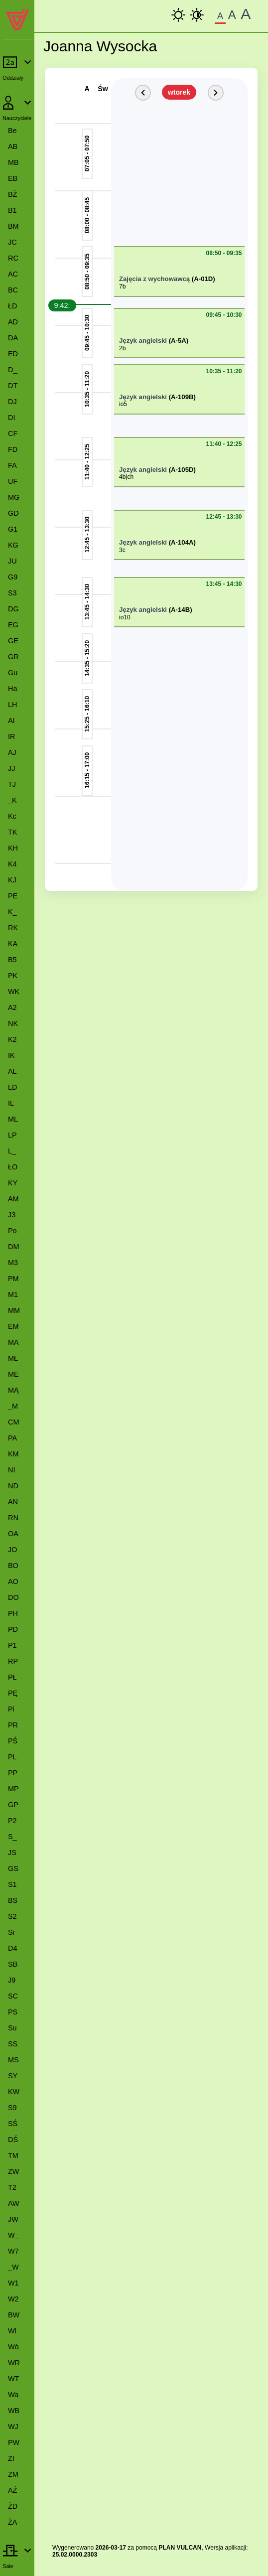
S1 (12, 1884)
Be (12, 131)
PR (13, 1725)
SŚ (12, 2124)
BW (13, 2315)
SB (12, 1964)
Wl (12, 2331)
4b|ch (126, 476)
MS (13, 2060)
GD (13, 513)
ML (13, 1119)
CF (12, 433)
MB (13, 162)
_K (12, 800)
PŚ (12, 1741)
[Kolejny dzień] (216, 93)
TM (13, 2155)
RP (13, 1661)
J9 (11, 1980)
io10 (125, 617)
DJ (12, 402)
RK (13, 928)
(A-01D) (203, 279)
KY (12, 1183)
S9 (12, 2108)
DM (13, 1247)
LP (12, 1135)
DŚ (13, 2140)
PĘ (12, 1693)
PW (13, 2442)
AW (13, 2203)
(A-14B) (180, 609)
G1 (12, 529)
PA (12, 1438)
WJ (13, 2427)
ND (13, 1486)
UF (12, 481)
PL (12, 1757)
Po (12, 1231)
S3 (12, 593)
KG (13, 545)
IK (11, 1055)
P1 (12, 1645)
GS (13, 1868)
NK (13, 1023)
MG (13, 497)
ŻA (12, 2522)
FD (12, 449)
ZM (13, 2474)
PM (13, 1279)
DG (13, 609)
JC (12, 242)
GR (13, 657)
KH (13, 848)
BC (13, 290)
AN (13, 1502)
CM (13, 1422)
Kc (12, 816)
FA (12, 465)
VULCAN (188, 2547)
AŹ (12, 2490)
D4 (12, 1948)
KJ (12, 880)
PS (12, 2012)
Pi (11, 1709)
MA (13, 1342)
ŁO (12, 1167)
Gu (12, 673)
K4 (12, 864)
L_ (12, 1151)
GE (13, 641)
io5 (123, 404)
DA (13, 338)
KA (12, 944)
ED (13, 354)
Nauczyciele (16, 118)
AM (13, 1199)
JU (12, 561)
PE (12, 896)
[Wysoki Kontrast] (197, 15)
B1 (12, 210)
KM (13, 1454)
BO (13, 1566)
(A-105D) (182, 469)
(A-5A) (179, 340)
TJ (12, 784)
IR (11, 736)
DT (12, 386)
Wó (13, 2347)
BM (13, 226)
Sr (11, 1932)
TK (12, 832)
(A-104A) (182, 542)
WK (13, 992)
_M (13, 1406)
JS (12, 1853)
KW (13, 2092)
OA (13, 1534)
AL (12, 1071)
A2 (12, 1007)
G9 (12, 577)
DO (13, 1597)
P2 (12, 1821)
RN (13, 1518)
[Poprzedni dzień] (143, 93)
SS (12, 2044)
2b (122, 348)
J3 (11, 1215)
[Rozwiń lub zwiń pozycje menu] (17, 67)
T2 (12, 2187)
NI (11, 1470)
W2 (13, 2299)
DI (11, 418)
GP (13, 1805)
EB (12, 178)
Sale (7, 2566)
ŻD (12, 2506)
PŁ (12, 1677)
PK (12, 976)
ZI (11, 2458)
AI (11, 720)
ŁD (12, 306)
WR (14, 2363)
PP (12, 1773)
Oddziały (12, 78)
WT (13, 2379)
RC (13, 258)
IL (11, 1103)
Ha (12, 689)
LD (12, 1087)
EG (13, 625)
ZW (13, 2171)
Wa (13, 2395)
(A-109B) (182, 397)
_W (13, 2267)
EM (13, 1326)
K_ (12, 912)
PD (13, 1629)
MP (13, 1789)
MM (14, 1310)
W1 (13, 2283)
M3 (13, 1263)
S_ (12, 1837)
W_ (13, 2235)
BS (12, 1900)
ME (13, 1374)
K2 (12, 1039)
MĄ (13, 1390)
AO (13, 1581)
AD (13, 322)
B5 (12, 960)
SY (12, 2076)
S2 (12, 1916)
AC (13, 274)
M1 (13, 1294)
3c (122, 550)
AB (12, 146)
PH (13, 1613)
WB (13, 2411)
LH (12, 705)
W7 (13, 2251)
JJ (11, 768)
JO (12, 1550)
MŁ (13, 1358)
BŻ (12, 194)
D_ (12, 370)
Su (12, 2028)
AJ (12, 752)
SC (13, 1996)
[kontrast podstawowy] (178, 15)
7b (122, 286)
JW (13, 2219)
